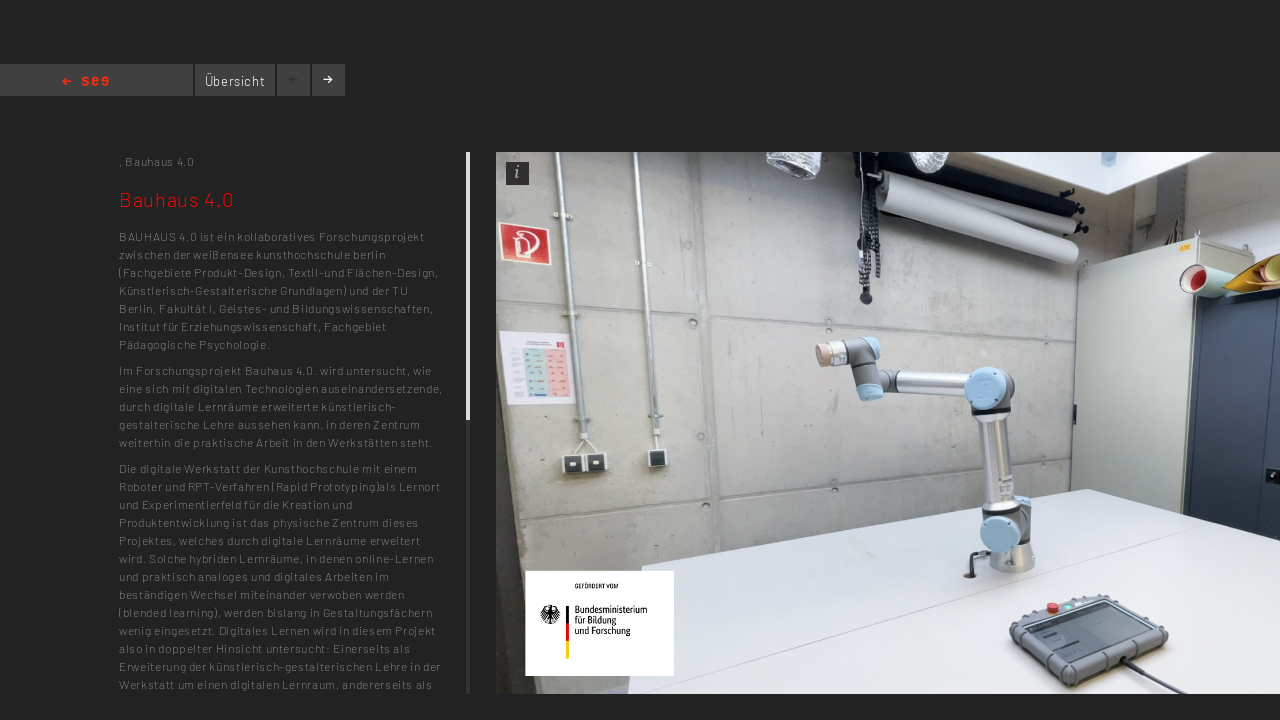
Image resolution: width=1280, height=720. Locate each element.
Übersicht (235, 81)
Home (85, 82)
